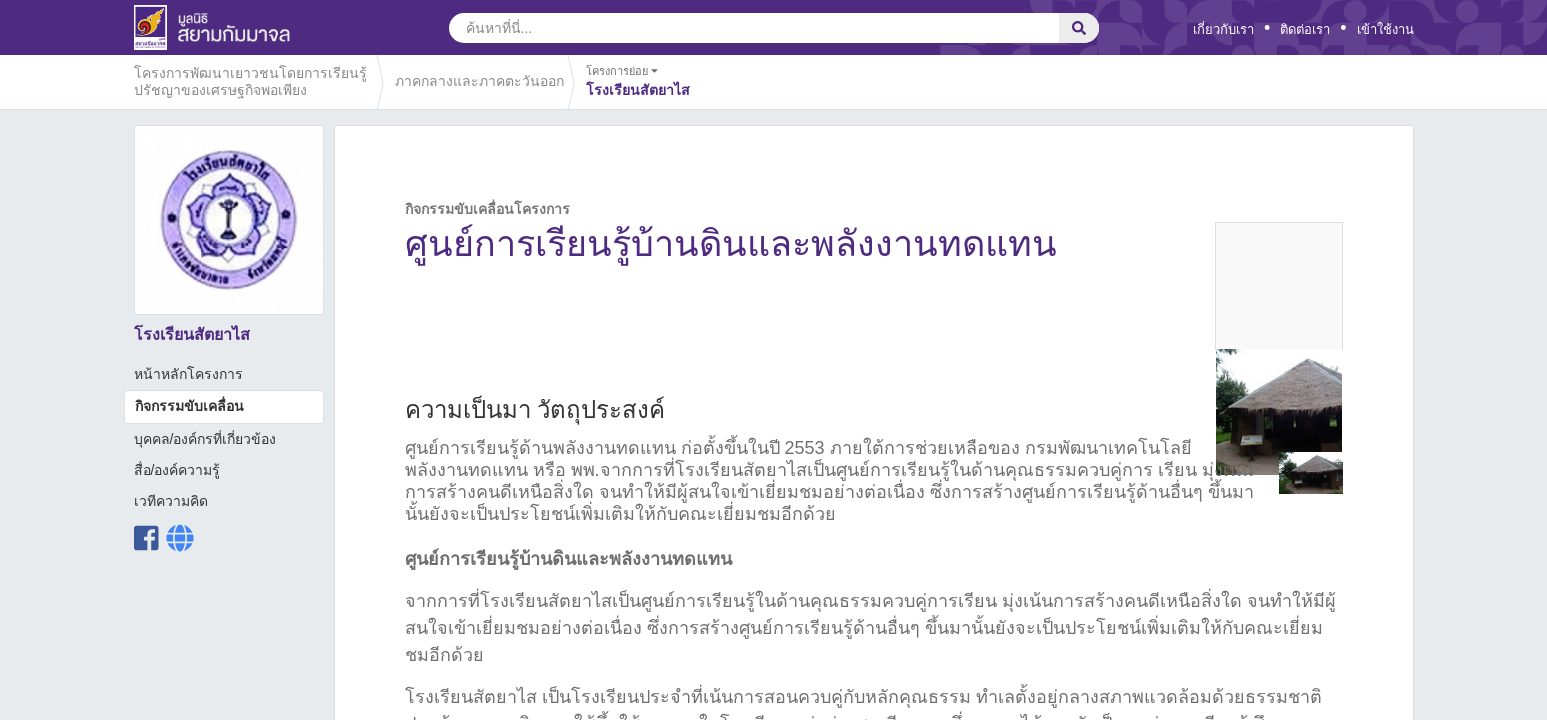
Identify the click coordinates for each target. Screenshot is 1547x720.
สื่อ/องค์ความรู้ (177, 470)
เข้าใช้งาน (1385, 29)
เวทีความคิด (171, 501)
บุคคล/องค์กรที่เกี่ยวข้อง (205, 439)
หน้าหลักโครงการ (188, 374)
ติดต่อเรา (1305, 29)
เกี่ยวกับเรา (1223, 29)
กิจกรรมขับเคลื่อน (189, 406)
